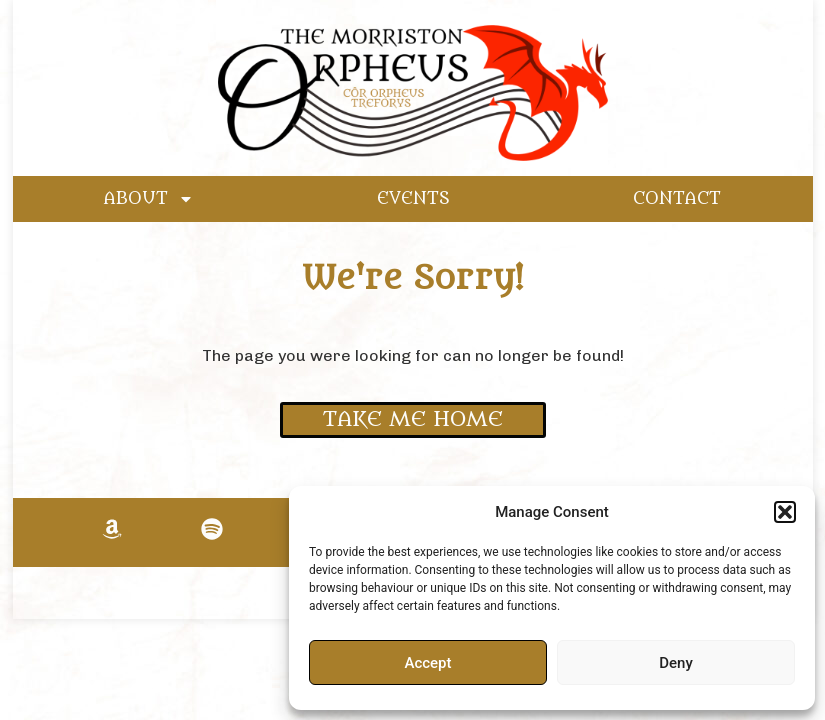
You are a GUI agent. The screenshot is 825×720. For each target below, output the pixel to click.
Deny (676, 663)
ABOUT (149, 199)
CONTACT (677, 199)
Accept (427, 663)
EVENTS (413, 199)
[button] (785, 512)
